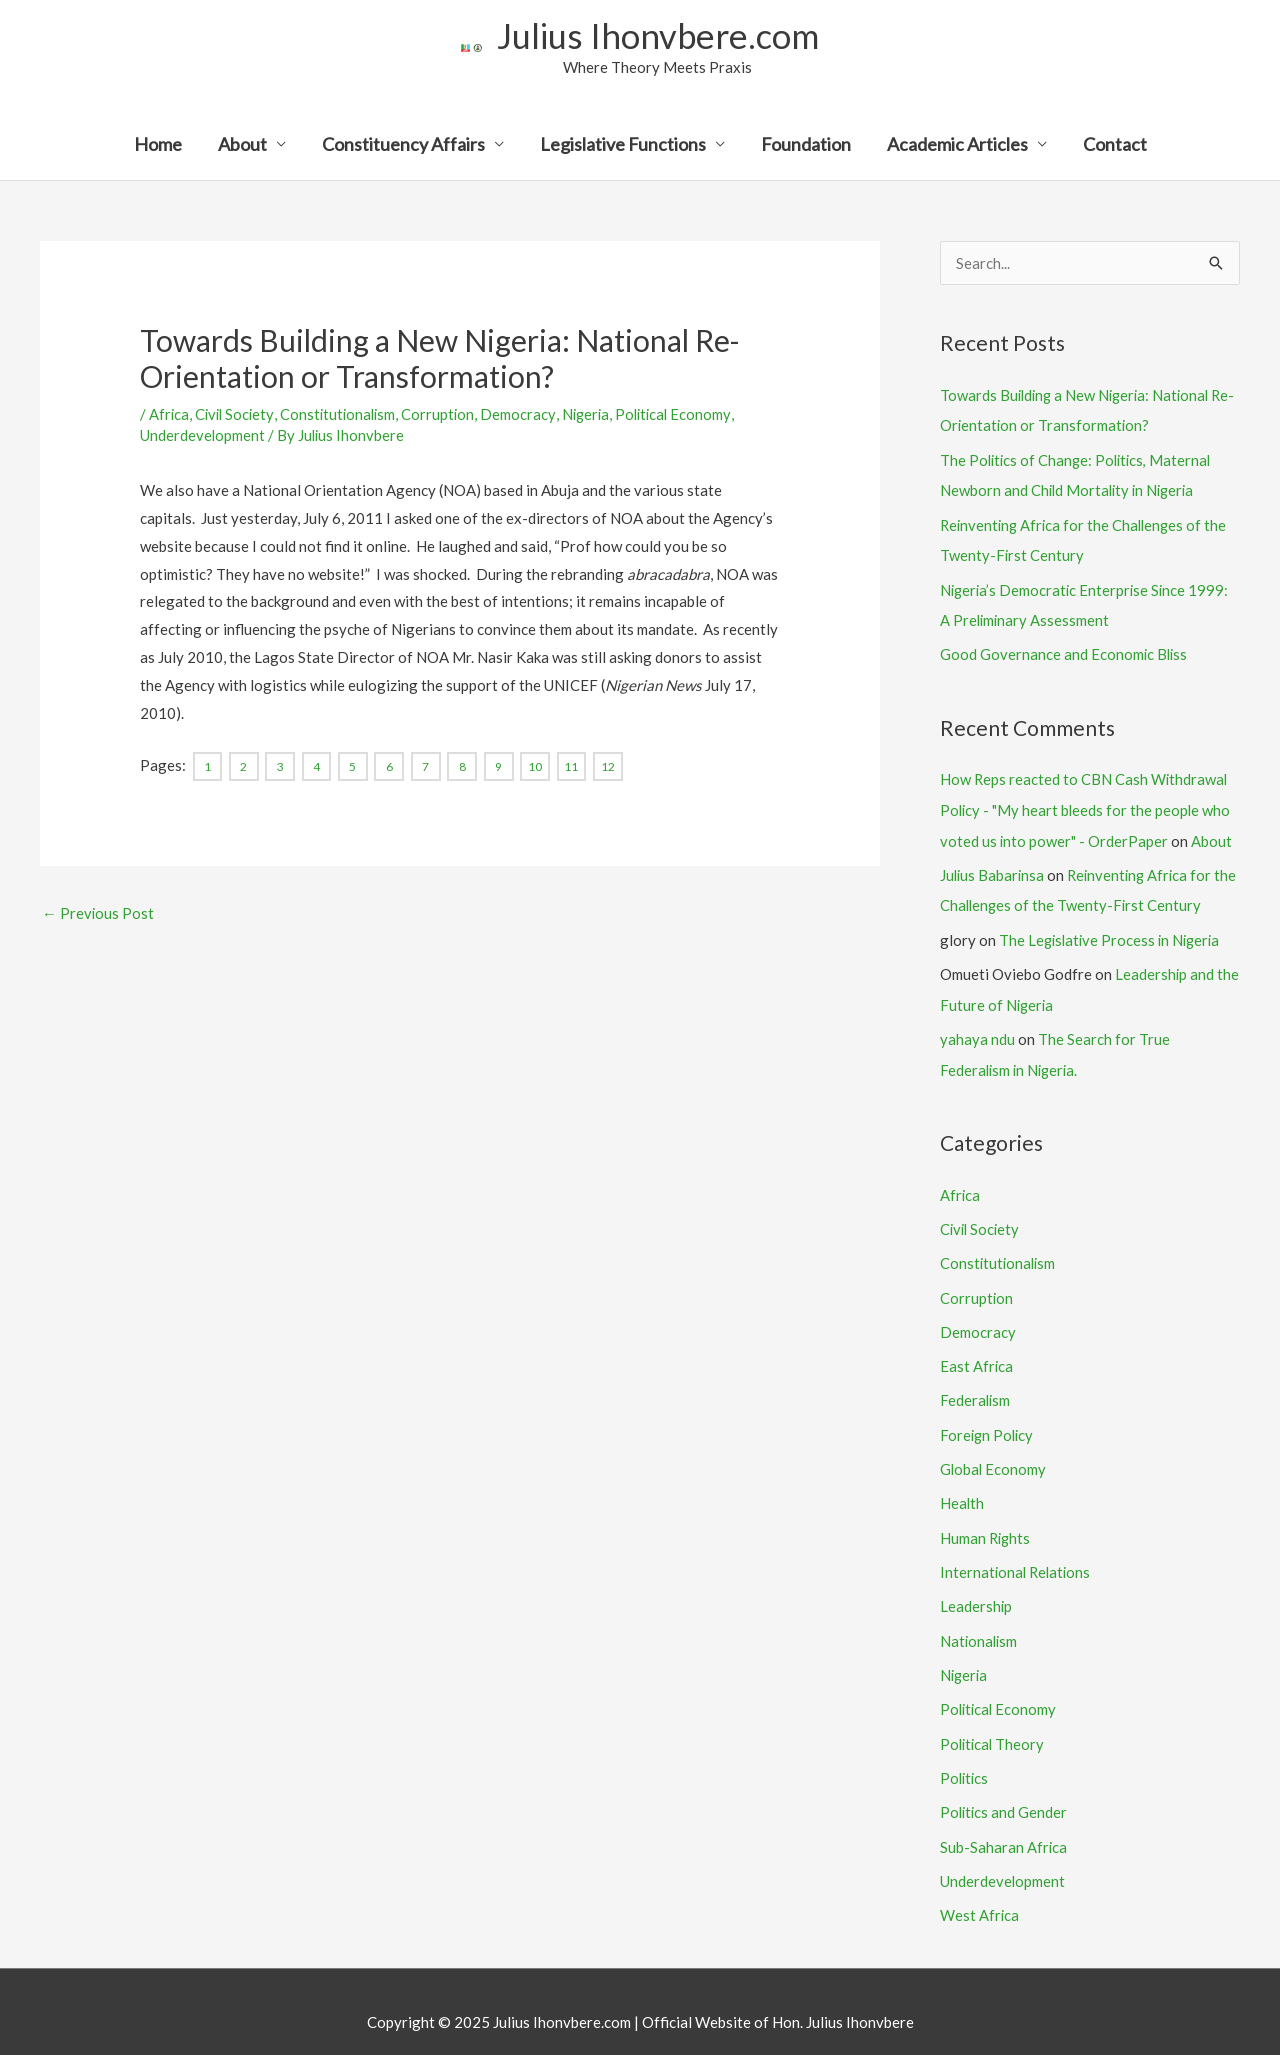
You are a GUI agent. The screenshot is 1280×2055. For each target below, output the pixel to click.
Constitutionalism (343, 415)
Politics (965, 1759)
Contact (1115, 146)
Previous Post (98, 913)
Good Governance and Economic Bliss (1065, 651)
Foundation (806, 146)
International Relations (1017, 1556)
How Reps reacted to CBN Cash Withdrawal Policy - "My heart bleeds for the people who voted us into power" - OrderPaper (1087, 806)
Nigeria (595, 415)
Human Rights (986, 1523)
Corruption (446, 415)
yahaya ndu (977, 1031)
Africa (169, 415)
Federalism (976, 1388)
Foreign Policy (988, 1421)
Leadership (976, 1590)
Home (158, 146)
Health (962, 1489)
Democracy (526, 415)
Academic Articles (957, 146)
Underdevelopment (203, 436)
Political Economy (685, 415)
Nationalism (980, 1624)
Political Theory (994, 1725)
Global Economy (994, 1455)
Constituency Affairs (403, 146)
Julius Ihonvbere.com (658, 36)
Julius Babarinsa (993, 869)
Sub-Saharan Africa (1004, 1826)
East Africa (977, 1354)
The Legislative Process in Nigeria (1113, 933)
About (242, 146)
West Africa (980, 1894)
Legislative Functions (623, 146)
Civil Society (237, 415)
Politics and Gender (1005, 1793)
